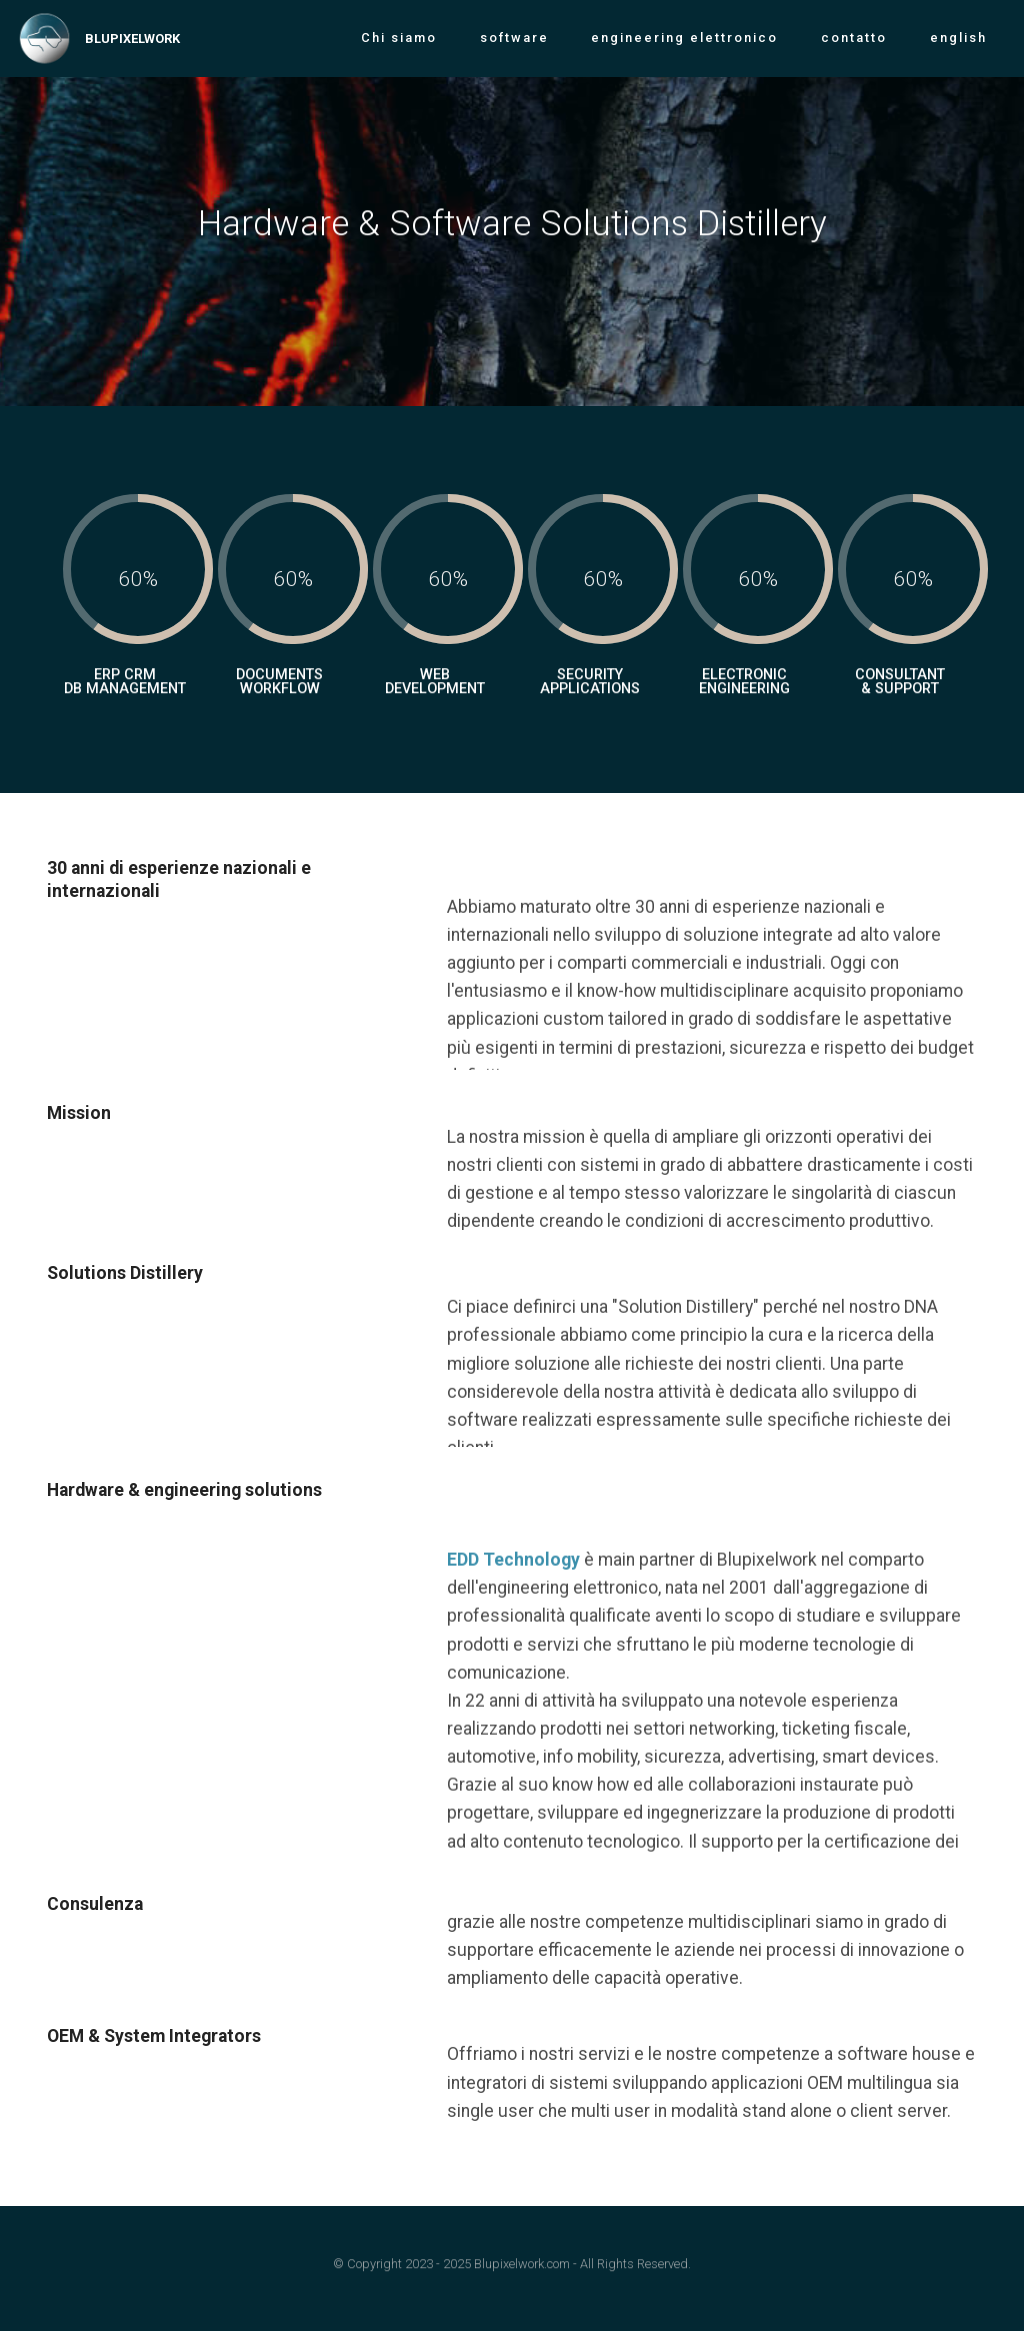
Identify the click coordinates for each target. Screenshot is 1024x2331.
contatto (854, 37)
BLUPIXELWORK (132, 38)
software (514, 37)
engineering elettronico (684, 37)
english (958, 37)
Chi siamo (399, 37)
